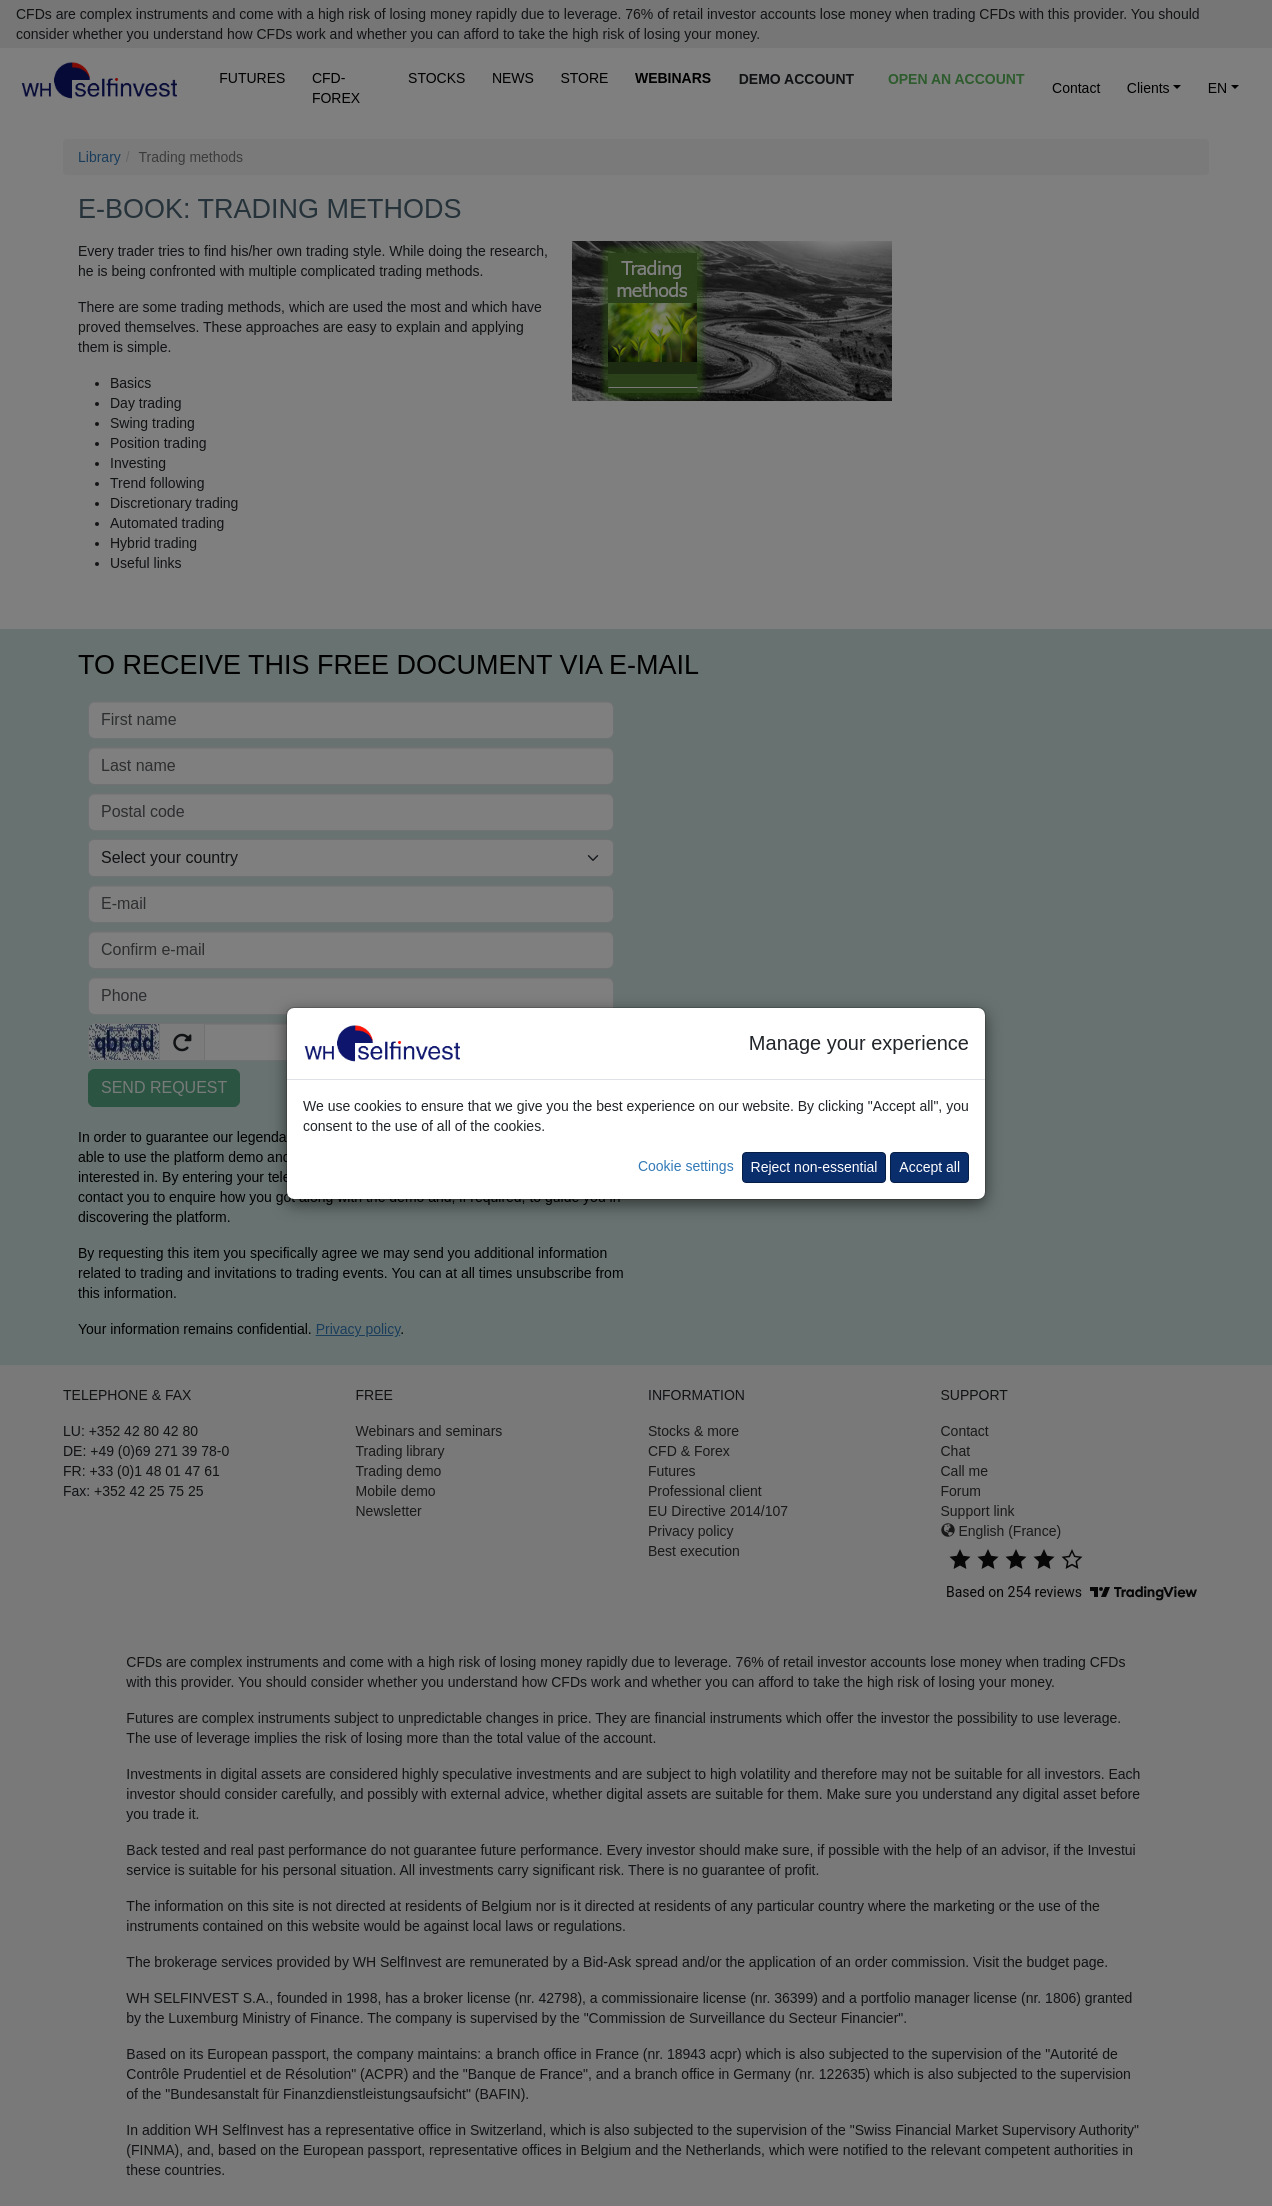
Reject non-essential (814, 1167)
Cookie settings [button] (686, 1166)
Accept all (929, 1167)
